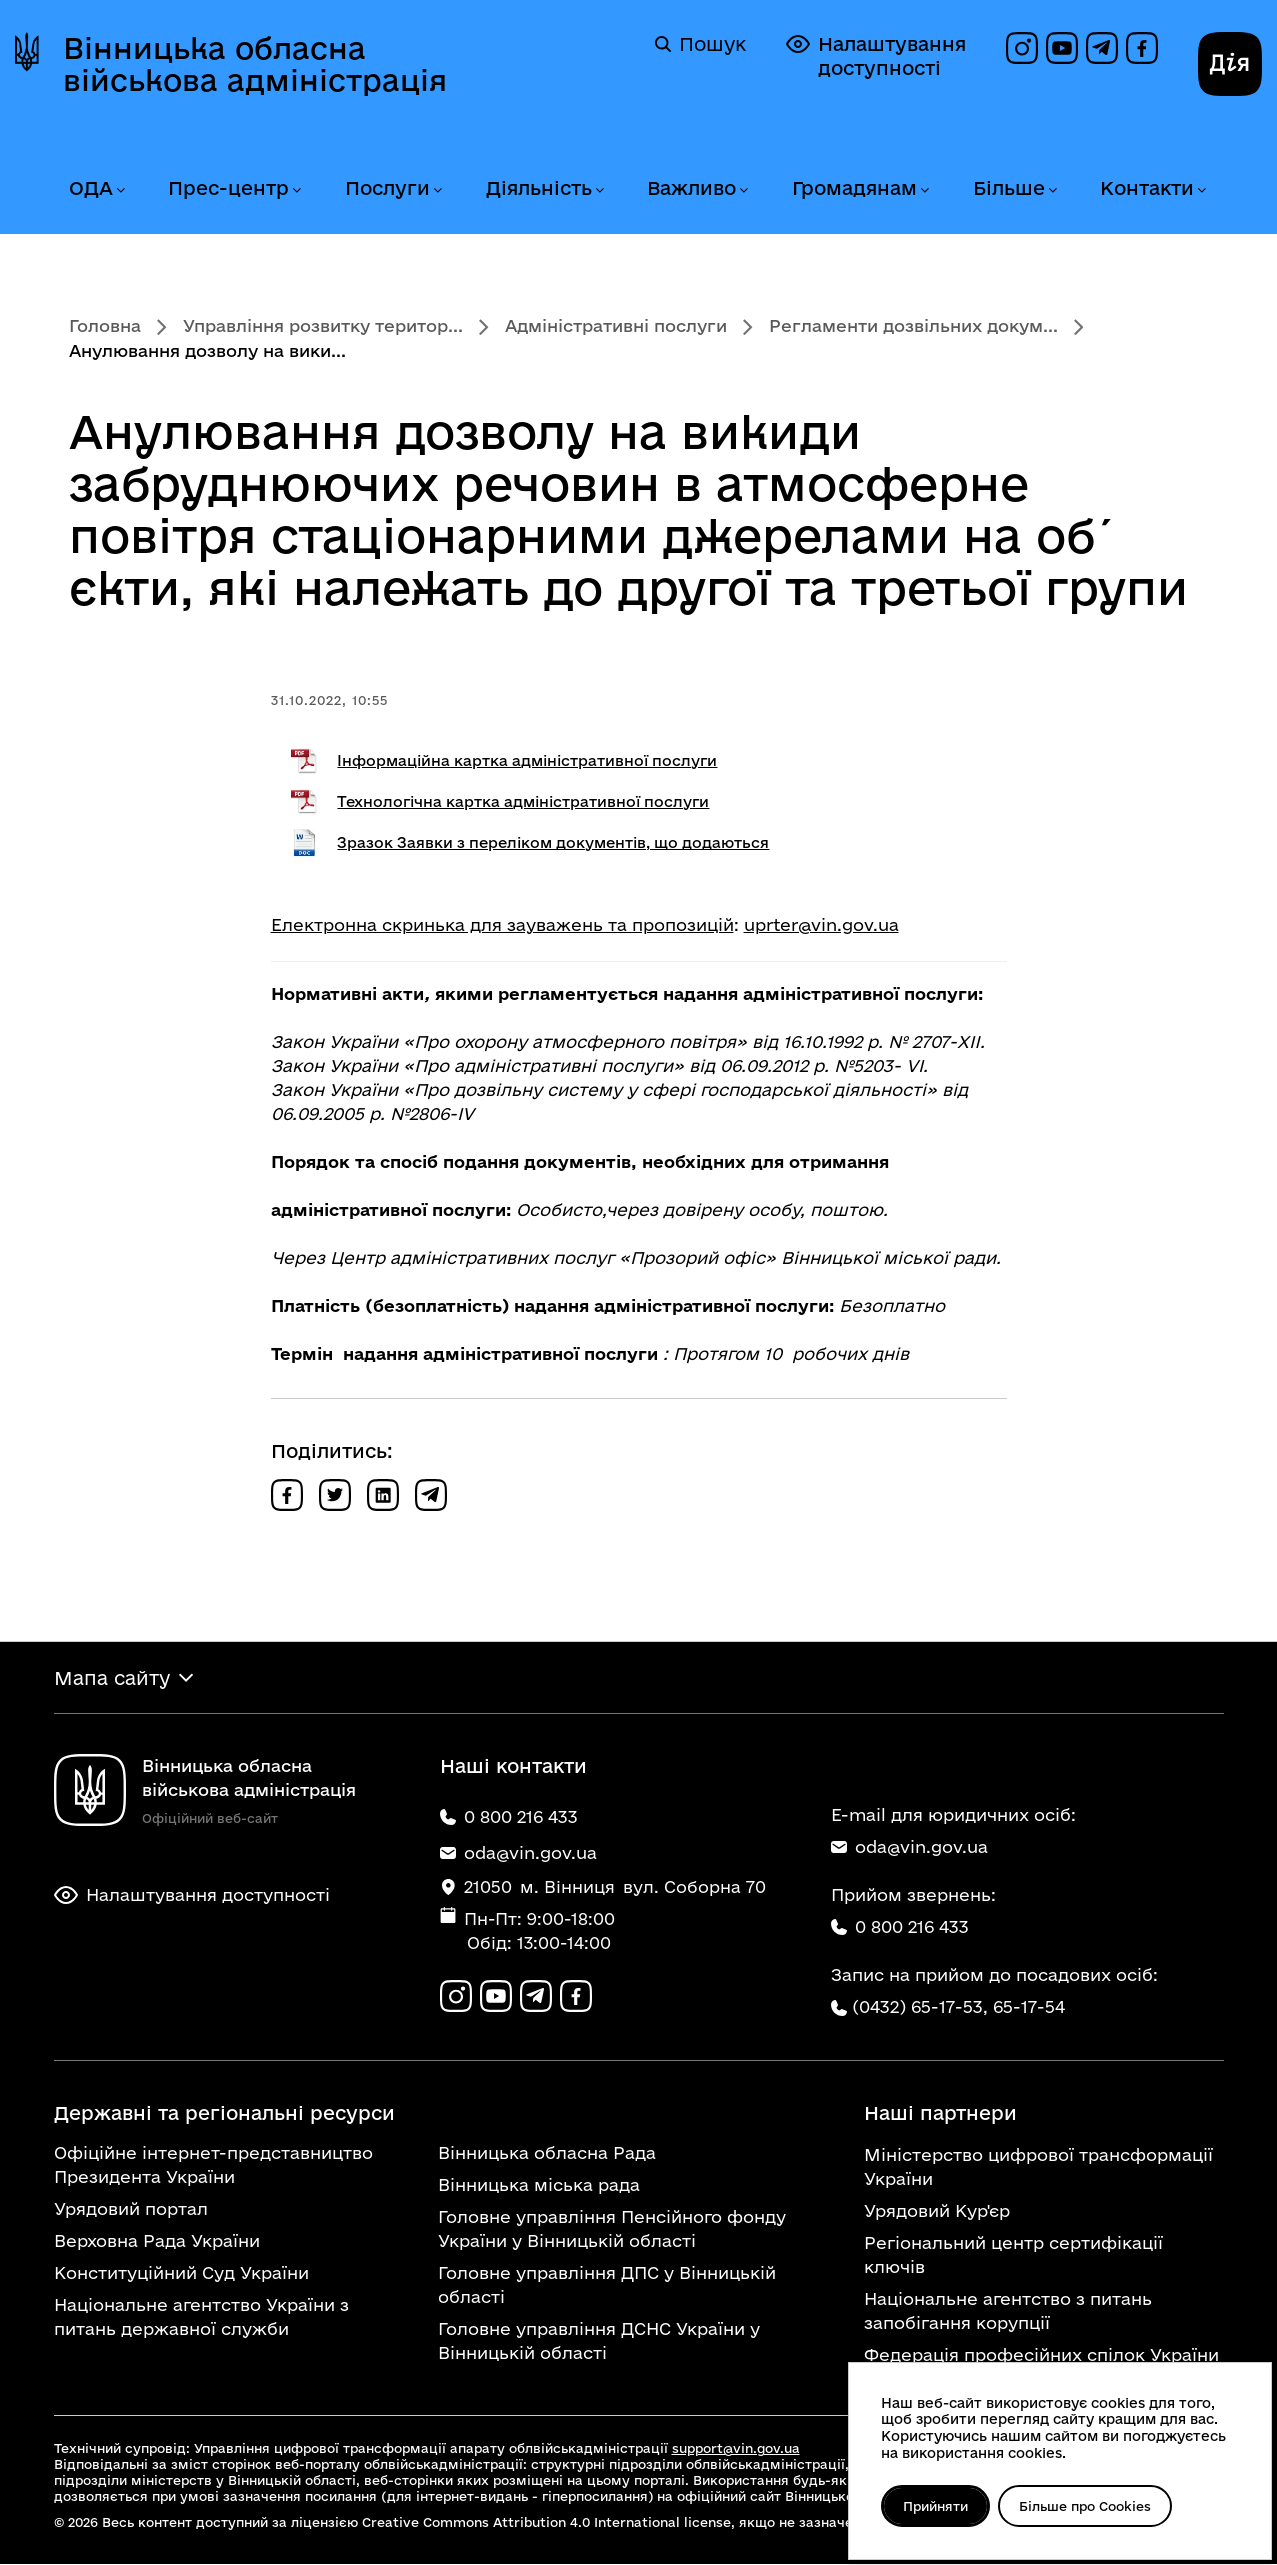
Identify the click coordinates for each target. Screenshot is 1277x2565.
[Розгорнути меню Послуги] (437, 190)
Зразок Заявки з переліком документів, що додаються (553, 842)
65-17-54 (1029, 2007)
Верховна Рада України (157, 2241)
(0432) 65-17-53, (920, 2007)
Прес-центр (228, 188)
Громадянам (854, 188)
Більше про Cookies (1088, 2506)
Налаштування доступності (876, 55)
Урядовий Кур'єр (937, 2211)
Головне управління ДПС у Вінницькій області (607, 2285)
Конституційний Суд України (181, 2273)
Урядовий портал (131, 2209)
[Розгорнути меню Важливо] (743, 190)
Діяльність (539, 188)
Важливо (691, 188)
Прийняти (936, 2506)
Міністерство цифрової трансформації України (1038, 2167)
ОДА (91, 188)
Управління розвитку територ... (323, 325)
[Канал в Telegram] (1102, 48)
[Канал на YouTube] (1062, 48)
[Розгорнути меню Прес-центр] (296, 190)
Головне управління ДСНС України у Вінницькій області (599, 2341)
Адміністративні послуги (616, 325)
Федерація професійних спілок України (1041, 2355)
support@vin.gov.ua (736, 2449)
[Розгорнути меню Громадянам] (924, 190)
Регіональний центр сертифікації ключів (1013, 2255)
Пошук (700, 44)
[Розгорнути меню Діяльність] (599, 190)
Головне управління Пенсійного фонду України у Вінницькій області (612, 2229)
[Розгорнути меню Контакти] (1201, 190)
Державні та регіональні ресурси (224, 2114)
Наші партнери (940, 2114)
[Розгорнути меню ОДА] (120, 190)
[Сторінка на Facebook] (1142, 48)
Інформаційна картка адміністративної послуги (527, 760)
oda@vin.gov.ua (909, 1847)
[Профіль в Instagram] (1022, 48)
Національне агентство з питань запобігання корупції (1008, 2311)
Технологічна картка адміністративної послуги (523, 801)
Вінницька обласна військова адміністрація (255, 64)
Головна (105, 325)
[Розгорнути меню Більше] (1052, 190)
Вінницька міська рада (539, 2185)
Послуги (387, 188)
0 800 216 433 (900, 1927)
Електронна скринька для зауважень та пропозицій (502, 924)
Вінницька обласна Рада (547, 2153)
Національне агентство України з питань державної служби (201, 2317)
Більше (1009, 188)
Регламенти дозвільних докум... (913, 325)
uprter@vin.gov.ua (821, 924)
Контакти (1147, 188)
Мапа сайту (112, 1678)
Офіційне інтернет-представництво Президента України (213, 2165)
